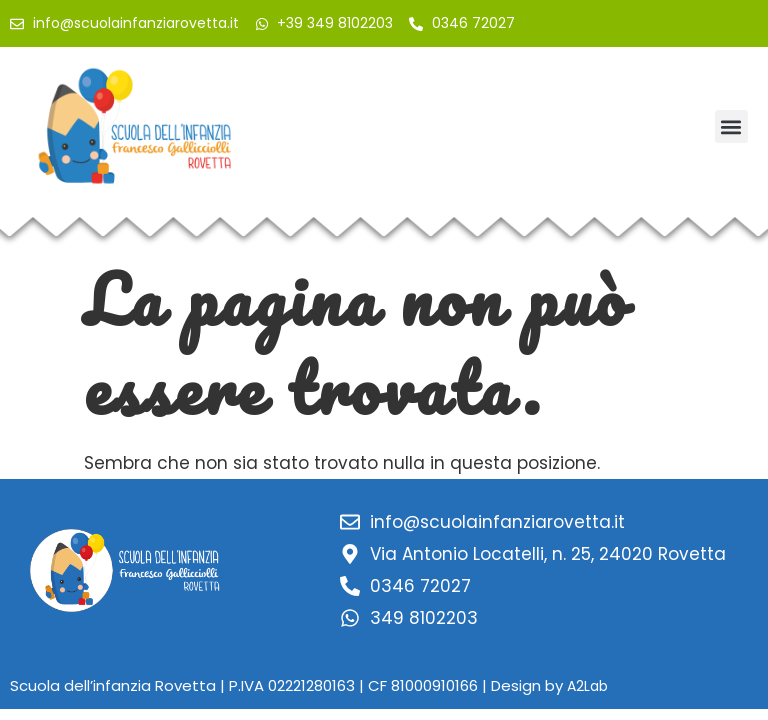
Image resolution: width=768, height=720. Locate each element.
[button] (731, 126)
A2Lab (587, 686)
